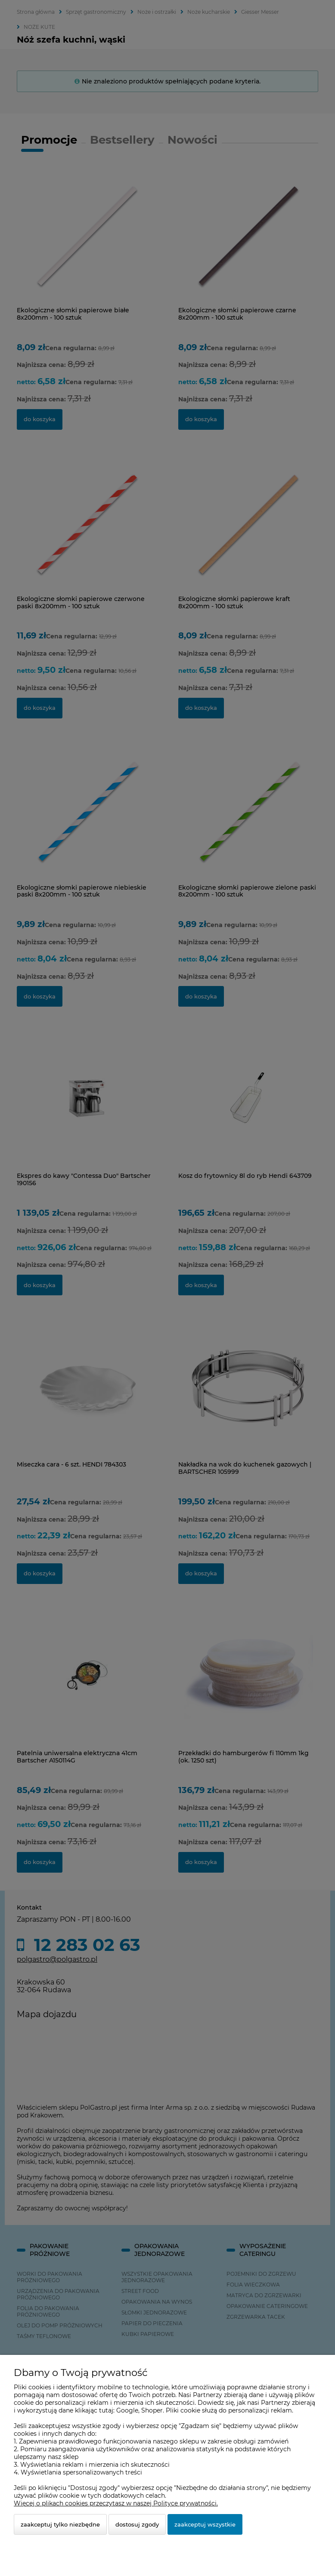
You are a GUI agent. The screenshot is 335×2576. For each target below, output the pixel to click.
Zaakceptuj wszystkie (205, 2524)
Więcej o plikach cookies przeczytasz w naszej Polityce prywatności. (116, 2503)
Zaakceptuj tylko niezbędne (60, 2524)
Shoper (152, 2410)
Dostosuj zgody (137, 2524)
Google (127, 2410)
